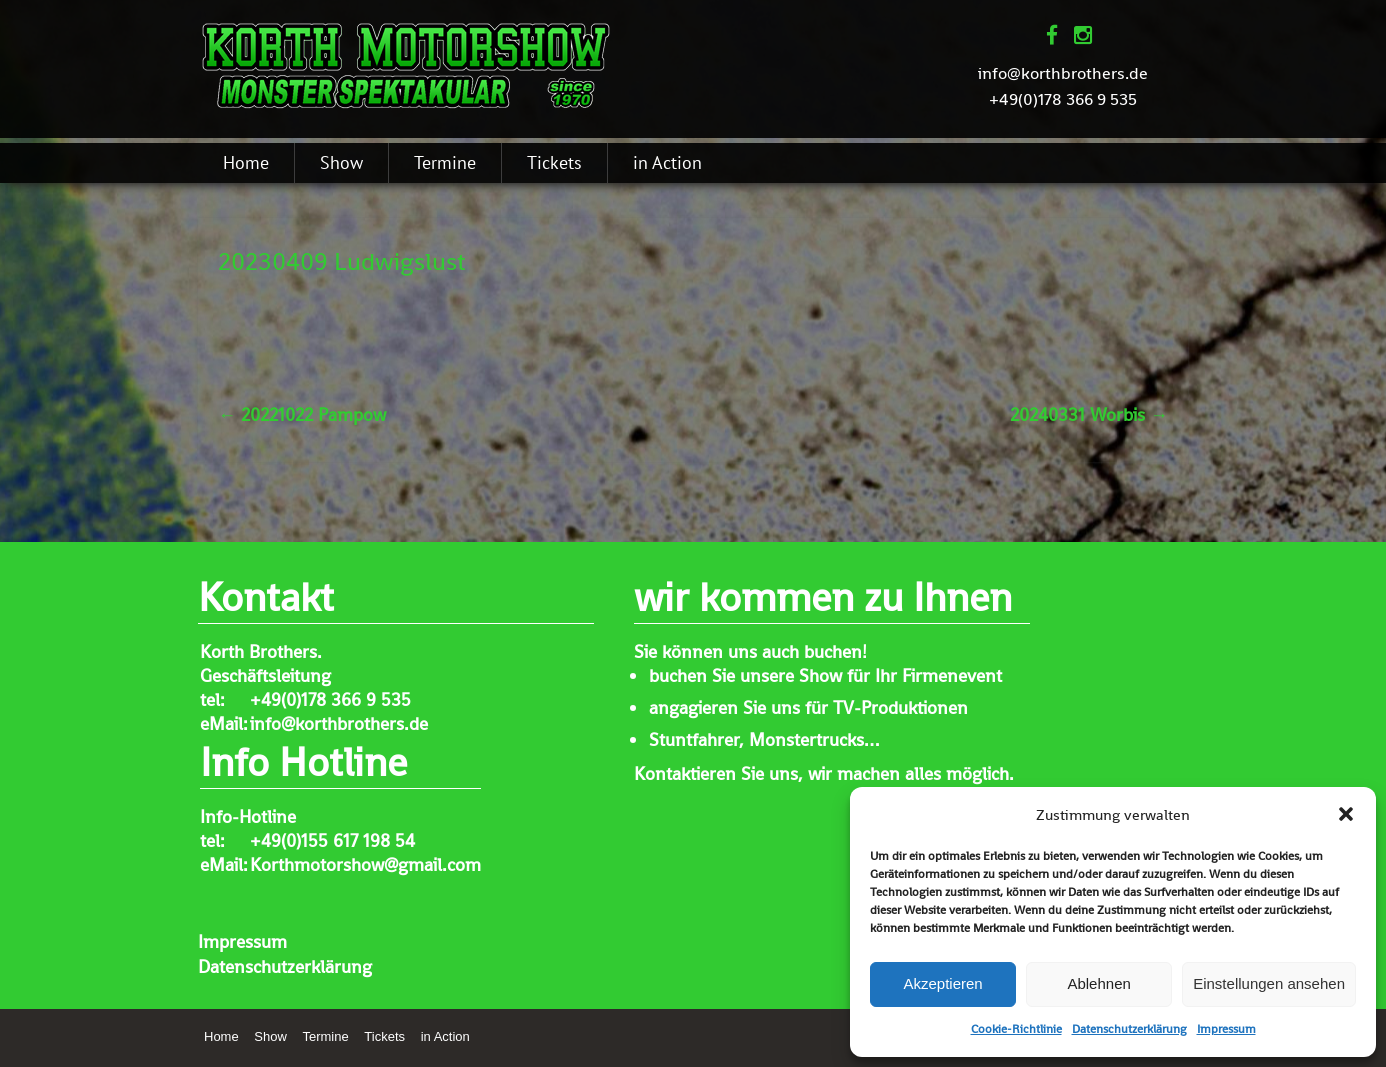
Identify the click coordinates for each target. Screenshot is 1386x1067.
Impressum (1226, 1029)
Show (341, 162)
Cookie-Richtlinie (1016, 1029)
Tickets (554, 162)
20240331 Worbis (1089, 414)
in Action (667, 162)
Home (246, 162)
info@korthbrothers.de (1063, 73)
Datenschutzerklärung (1129, 1029)
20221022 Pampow (302, 414)
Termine (445, 162)
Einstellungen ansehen (1269, 983)
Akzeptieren (942, 983)
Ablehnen (1098, 983)
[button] (1346, 814)
